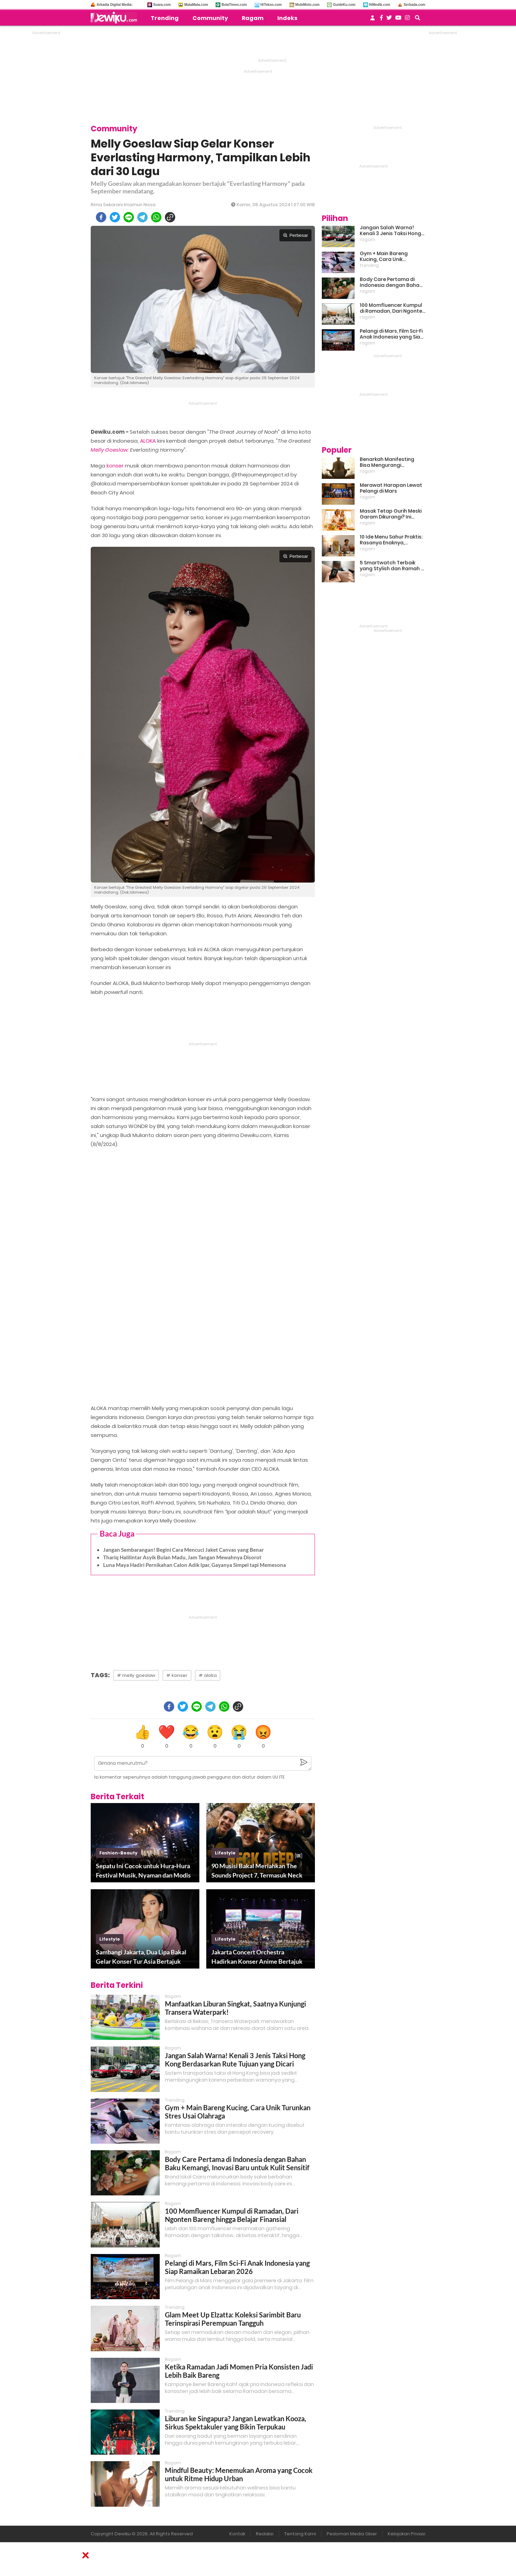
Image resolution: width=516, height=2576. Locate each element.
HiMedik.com (379, 5)
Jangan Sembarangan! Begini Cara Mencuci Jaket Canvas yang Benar (183, 1550)
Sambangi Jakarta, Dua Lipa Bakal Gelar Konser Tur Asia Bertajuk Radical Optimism (141, 1957)
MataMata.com (196, 5)
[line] (129, 217)
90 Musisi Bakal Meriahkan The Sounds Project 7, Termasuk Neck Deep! (256, 1871)
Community (210, 18)
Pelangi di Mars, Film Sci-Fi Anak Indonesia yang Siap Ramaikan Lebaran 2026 (237, 2267)
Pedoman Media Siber (352, 2533)
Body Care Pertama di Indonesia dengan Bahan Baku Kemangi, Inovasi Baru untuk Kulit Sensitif (237, 2163)
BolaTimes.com (234, 5)
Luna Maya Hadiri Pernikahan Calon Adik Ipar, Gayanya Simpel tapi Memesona (194, 1565)
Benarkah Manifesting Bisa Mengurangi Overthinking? (387, 462)
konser (115, 465)
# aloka (208, 1675)
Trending (165, 18)
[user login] (372, 19)
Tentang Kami (300, 2533)
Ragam (253, 18)
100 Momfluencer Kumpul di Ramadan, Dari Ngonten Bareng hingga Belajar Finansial (231, 2215)
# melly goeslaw (136, 1675)
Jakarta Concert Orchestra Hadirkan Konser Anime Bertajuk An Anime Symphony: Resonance (256, 1957)
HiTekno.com (271, 5)
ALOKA (148, 440)
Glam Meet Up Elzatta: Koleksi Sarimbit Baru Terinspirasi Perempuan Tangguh (233, 2319)
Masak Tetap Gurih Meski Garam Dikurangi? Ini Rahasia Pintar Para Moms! (390, 514)
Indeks (287, 18)
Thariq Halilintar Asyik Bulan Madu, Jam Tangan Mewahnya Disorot (182, 1557)
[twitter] (115, 217)
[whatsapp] (156, 217)
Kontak (237, 2533)
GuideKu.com (344, 5)
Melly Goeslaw (109, 449)
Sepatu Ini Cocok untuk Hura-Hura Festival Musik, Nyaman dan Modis (143, 1870)
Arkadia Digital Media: (114, 5)
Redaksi (265, 2533)
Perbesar (295, 235)
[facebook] (101, 217)
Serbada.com (414, 5)
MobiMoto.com (307, 5)
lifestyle (225, 1853)
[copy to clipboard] (170, 217)
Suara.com (162, 5)
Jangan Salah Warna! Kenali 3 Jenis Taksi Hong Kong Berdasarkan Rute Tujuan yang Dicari (235, 2059)
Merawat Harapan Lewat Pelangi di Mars (391, 488)
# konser (177, 1675)
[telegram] (142, 217)
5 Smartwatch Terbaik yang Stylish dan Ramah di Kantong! (392, 566)
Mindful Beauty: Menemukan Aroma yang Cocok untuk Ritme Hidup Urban (238, 2474)
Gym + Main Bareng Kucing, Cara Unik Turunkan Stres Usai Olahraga (384, 256)
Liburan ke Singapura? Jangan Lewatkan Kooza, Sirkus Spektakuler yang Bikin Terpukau (235, 2422)
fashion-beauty (118, 1853)
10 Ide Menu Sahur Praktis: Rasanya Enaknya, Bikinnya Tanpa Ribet (391, 540)
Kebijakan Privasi (406, 2533)
